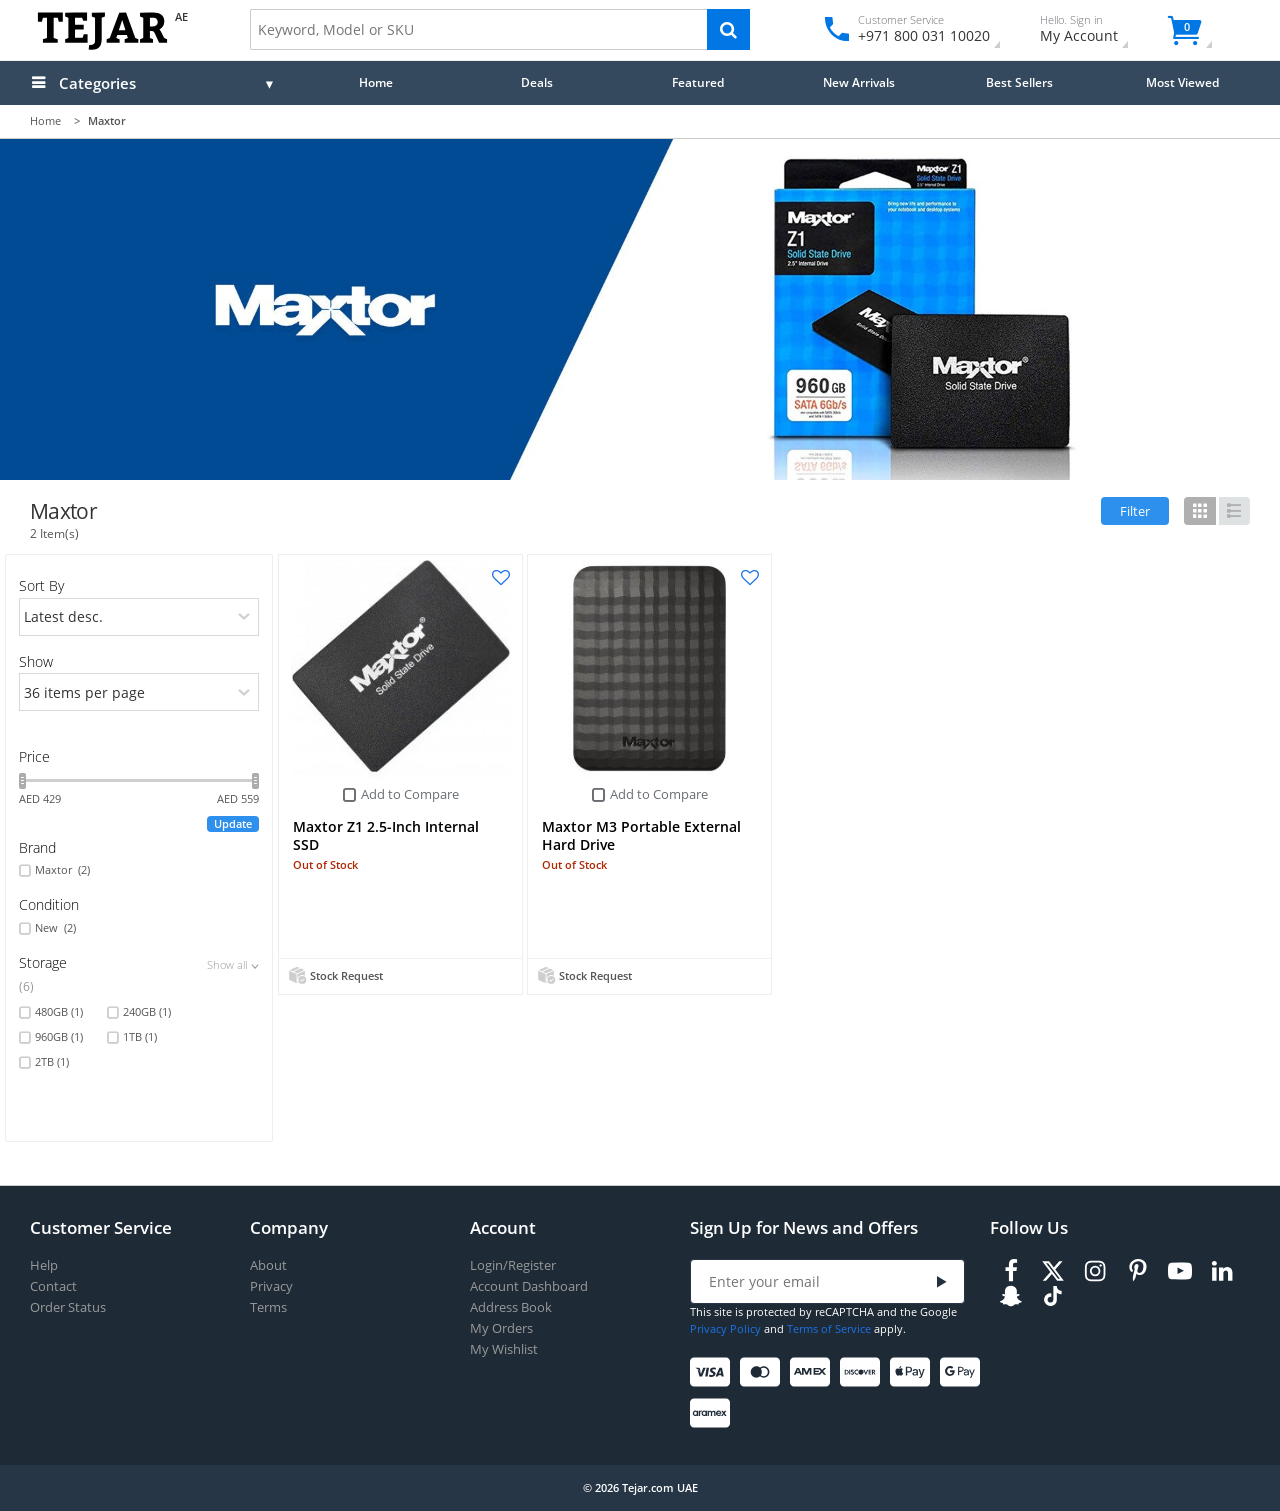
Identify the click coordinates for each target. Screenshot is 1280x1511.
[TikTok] (1053, 1296)
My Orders (501, 1328)
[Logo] (102, 45)
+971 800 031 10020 (916, 35)
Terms (268, 1307)
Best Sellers (1019, 82)
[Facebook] (1011, 1271)
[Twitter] (1053, 1271)
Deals (537, 82)
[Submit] (942, 1282)
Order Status (68, 1307)
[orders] (139, 617)
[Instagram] (1095, 1271)
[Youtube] (1180, 1271)
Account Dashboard (529, 1286)
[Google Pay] (963, 1372)
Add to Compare (410, 794)
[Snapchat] (1011, 1296)
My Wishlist (504, 1349)
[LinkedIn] (1222, 1271)
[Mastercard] (763, 1372)
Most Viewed (1182, 82)
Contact (53, 1286)
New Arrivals (859, 82)
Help (44, 1265)
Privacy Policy (725, 1328)
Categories (97, 83)
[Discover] (863, 1372)
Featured (698, 82)
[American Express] (813, 1372)
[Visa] (713, 1372)
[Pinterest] (1138, 1271)
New (55, 928)
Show (36, 661)
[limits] (139, 692)
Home (376, 82)
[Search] (728, 29)
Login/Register (513, 1265)
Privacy (271, 1286)
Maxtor (62, 870)
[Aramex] (713, 1413)
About (268, 1265)
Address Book (511, 1307)
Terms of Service (829, 1328)
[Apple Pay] (913, 1372)
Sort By (41, 585)
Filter (1135, 511)
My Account (1096, 31)
